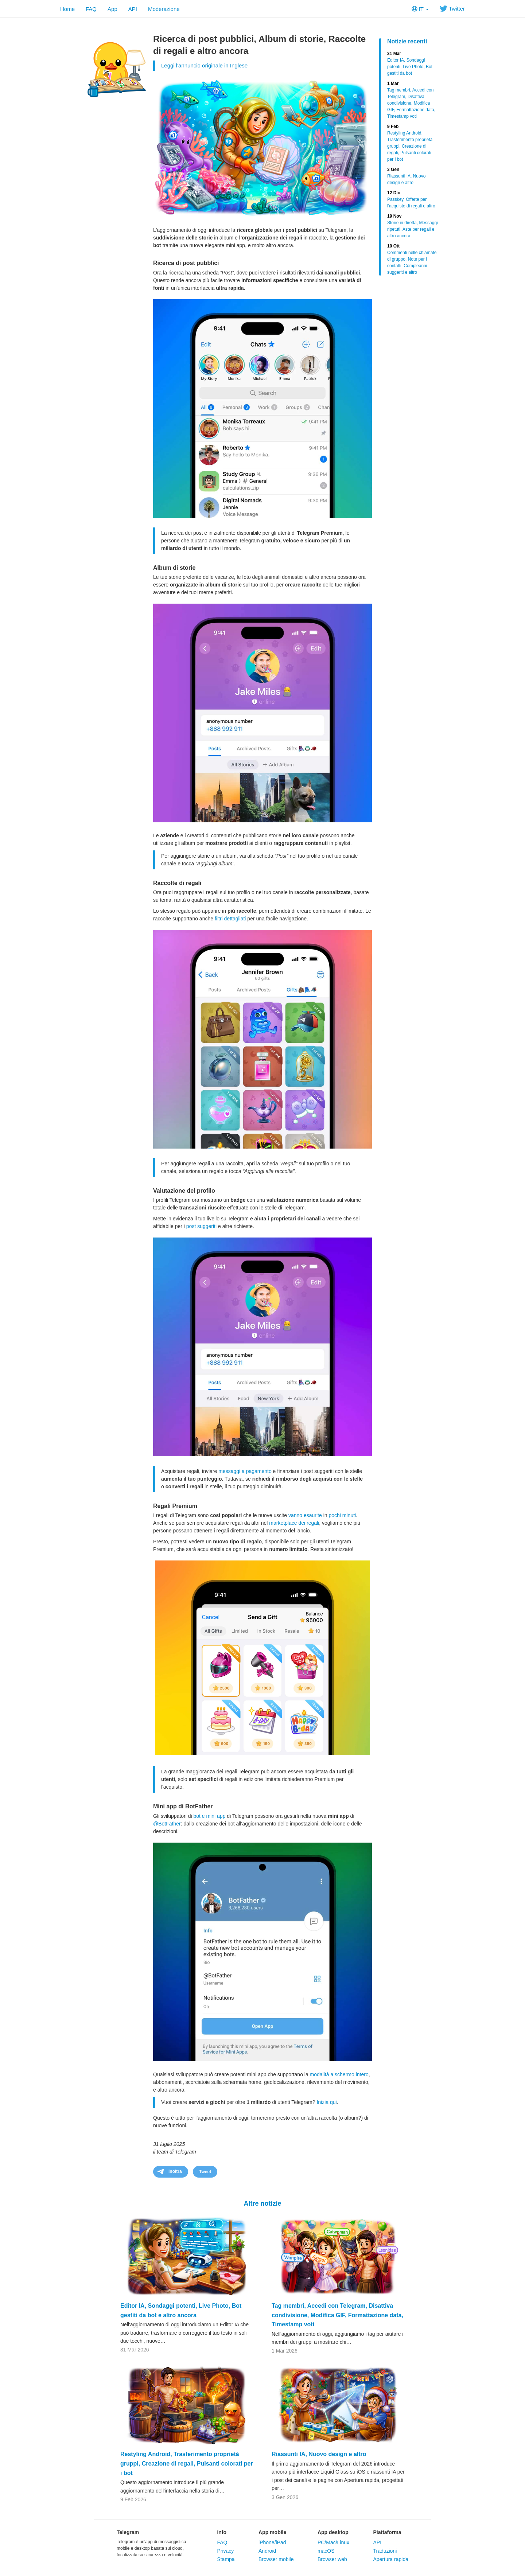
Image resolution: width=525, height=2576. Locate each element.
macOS (326, 2551)
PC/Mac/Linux (333, 2542)
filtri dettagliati (230, 918)
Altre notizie (262, 2203)
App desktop (333, 2532)
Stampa (225, 2559)
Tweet (205, 2171)
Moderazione (164, 9)
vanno (295, 1515)
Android (267, 2551)
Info (221, 2532)
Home (67, 9)
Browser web (332, 2559)
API (132, 9)
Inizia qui (326, 2102)
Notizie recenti (407, 41)
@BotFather (167, 1824)
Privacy (225, 2551)
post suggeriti (201, 1226)
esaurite (313, 1515)
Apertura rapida (390, 2559)
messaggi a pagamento (245, 1471)
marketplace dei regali (294, 1523)
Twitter (452, 8)
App (112, 9)
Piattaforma (387, 2532)
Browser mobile (275, 2559)
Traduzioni (385, 2551)
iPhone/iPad (272, 2542)
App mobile (272, 2532)
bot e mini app (210, 1816)
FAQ (91, 9)
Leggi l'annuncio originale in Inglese (204, 65)
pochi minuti (342, 1515)
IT (420, 9)
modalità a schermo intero (339, 2074)
